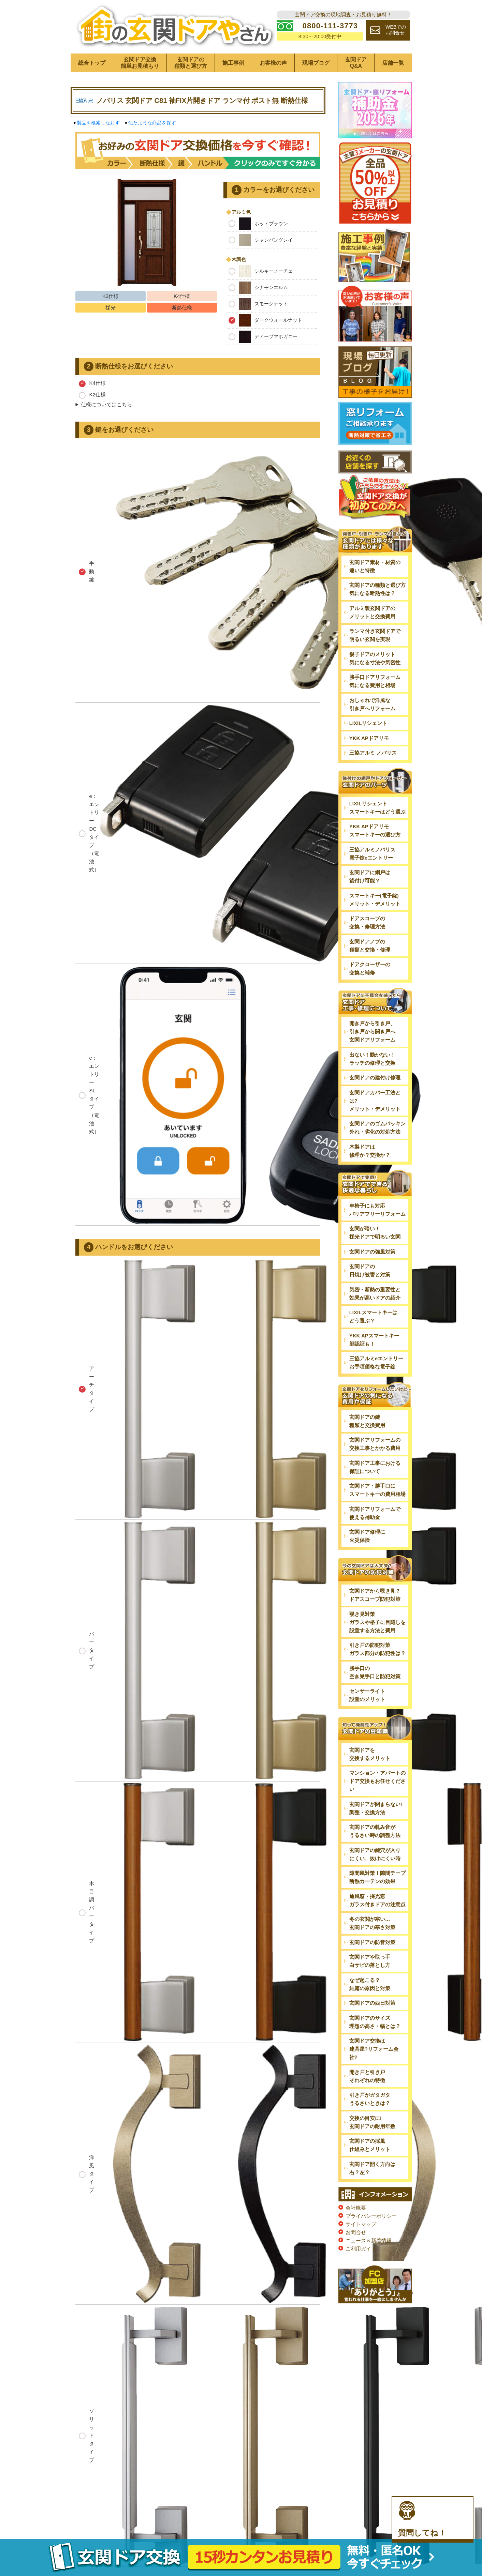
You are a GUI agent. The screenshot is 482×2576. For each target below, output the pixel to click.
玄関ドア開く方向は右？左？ (372, 2168)
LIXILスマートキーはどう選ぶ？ (373, 1316)
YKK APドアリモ (369, 738)
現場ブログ (316, 63)
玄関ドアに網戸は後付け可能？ (369, 876)
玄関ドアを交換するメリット (369, 1754)
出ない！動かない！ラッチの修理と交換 (372, 1059)
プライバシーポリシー (371, 2216)
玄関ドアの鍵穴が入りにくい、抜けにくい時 (374, 1854)
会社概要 (356, 2208)
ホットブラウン (258, 223)
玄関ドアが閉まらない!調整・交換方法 (375, 1808)
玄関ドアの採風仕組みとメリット (369, 2145)
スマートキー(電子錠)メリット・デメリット (374, 900)
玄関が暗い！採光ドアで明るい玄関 (374, 1233)
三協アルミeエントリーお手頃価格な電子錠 (376, 1362)
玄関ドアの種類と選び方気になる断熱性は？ (377, 589)
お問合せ (356, 2232)
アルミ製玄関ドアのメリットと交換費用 (372, 612)
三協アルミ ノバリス (373, 753)
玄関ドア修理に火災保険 (367, 1536)
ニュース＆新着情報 (369, 2240)
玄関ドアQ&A (356, 63)
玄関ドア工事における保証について (374, 1467)
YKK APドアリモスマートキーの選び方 (374, 830)
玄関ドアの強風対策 (372, 1252)
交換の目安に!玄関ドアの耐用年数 (372, 2122)
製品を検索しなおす (98, 122)
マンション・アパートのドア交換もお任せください (377, 1781)
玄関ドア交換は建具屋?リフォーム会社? (373, 2049)
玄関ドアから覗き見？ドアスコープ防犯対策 (374, 1595)
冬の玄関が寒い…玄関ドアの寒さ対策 (372, 1923)
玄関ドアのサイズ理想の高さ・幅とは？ (374, 2022)
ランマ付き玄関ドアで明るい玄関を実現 (374, 635)
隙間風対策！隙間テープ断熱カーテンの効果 (377, 1877)
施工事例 (233, 63)
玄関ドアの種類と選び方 (190, 63)
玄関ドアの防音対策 (372, 1942)
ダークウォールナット (265, 320)
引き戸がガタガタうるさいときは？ (369, 2099)
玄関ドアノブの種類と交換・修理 (369, 946)
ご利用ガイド (361, 2249)
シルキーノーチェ (261, 271)
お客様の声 (273, 63)
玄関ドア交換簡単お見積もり (140, 63)
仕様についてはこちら (106, 404)
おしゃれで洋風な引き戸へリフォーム (372, 704)
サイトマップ (361, 2224)
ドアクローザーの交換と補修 (369, 968)
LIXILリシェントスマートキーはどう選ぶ (377, 808)
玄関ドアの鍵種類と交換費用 (367, 1421)
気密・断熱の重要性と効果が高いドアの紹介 (374, 1294)
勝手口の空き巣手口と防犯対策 (374, 1672)
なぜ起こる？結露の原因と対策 (369, 1984)
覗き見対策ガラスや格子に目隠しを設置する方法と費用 (377, 1622)
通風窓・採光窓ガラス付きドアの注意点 (377, 1900)
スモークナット (258, 304)
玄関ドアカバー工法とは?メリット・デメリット (374, 1101)
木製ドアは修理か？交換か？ (369, 1151)
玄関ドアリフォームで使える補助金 (374, 1513)
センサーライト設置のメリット (367, 1695)
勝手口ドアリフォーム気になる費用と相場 (374, 681)
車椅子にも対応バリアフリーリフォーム (377, 1210)
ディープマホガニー (263, 337)
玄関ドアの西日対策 (372, 2003)
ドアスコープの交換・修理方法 (367, 922)
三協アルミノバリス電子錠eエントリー (372, 854)
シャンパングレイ (261, 240)
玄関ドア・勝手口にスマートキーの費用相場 (377, 1490)
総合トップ (91, 63)
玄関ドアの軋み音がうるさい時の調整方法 (374, 1831)
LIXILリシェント (368, 723)
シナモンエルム (258, 288)
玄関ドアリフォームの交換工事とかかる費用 (374, 1444)
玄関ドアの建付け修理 (374, 1077)
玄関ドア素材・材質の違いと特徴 (374, 566)
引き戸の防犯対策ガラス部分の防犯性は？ (377, 1649)
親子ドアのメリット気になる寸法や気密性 (374, 658)
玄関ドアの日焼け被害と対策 (369, 1270)
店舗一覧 (393, 63)
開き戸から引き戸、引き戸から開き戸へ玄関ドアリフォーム (372, 1031)
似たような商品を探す (152, 122)
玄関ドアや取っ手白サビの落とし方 (369, 1961)
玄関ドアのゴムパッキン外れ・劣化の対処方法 (377, 1128)
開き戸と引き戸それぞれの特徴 (367, 2076)
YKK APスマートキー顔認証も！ (374, 1340)
